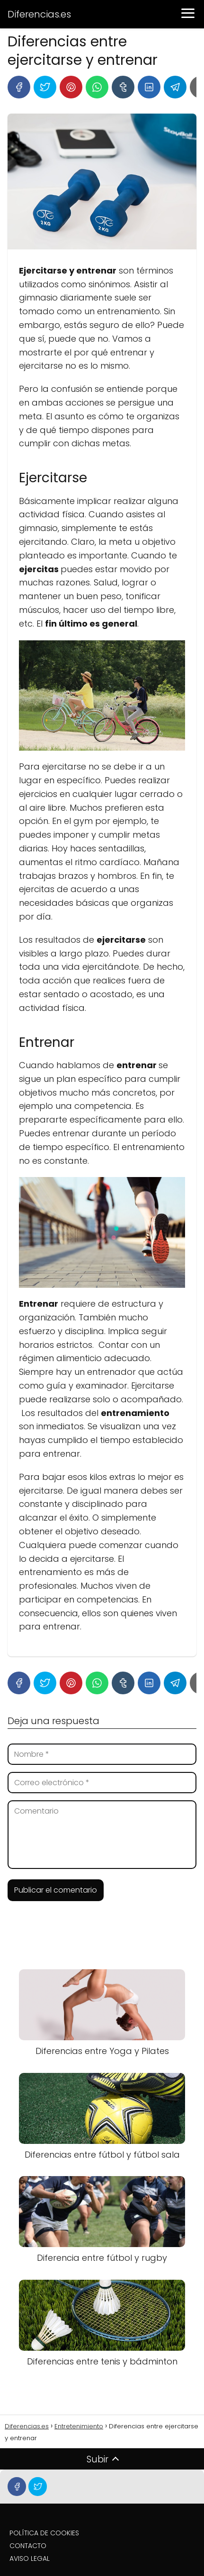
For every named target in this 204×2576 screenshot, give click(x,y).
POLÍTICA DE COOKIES (44, 2533)
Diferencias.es (39, 14)
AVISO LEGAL (29, 2558)
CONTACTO (27, 2545)
